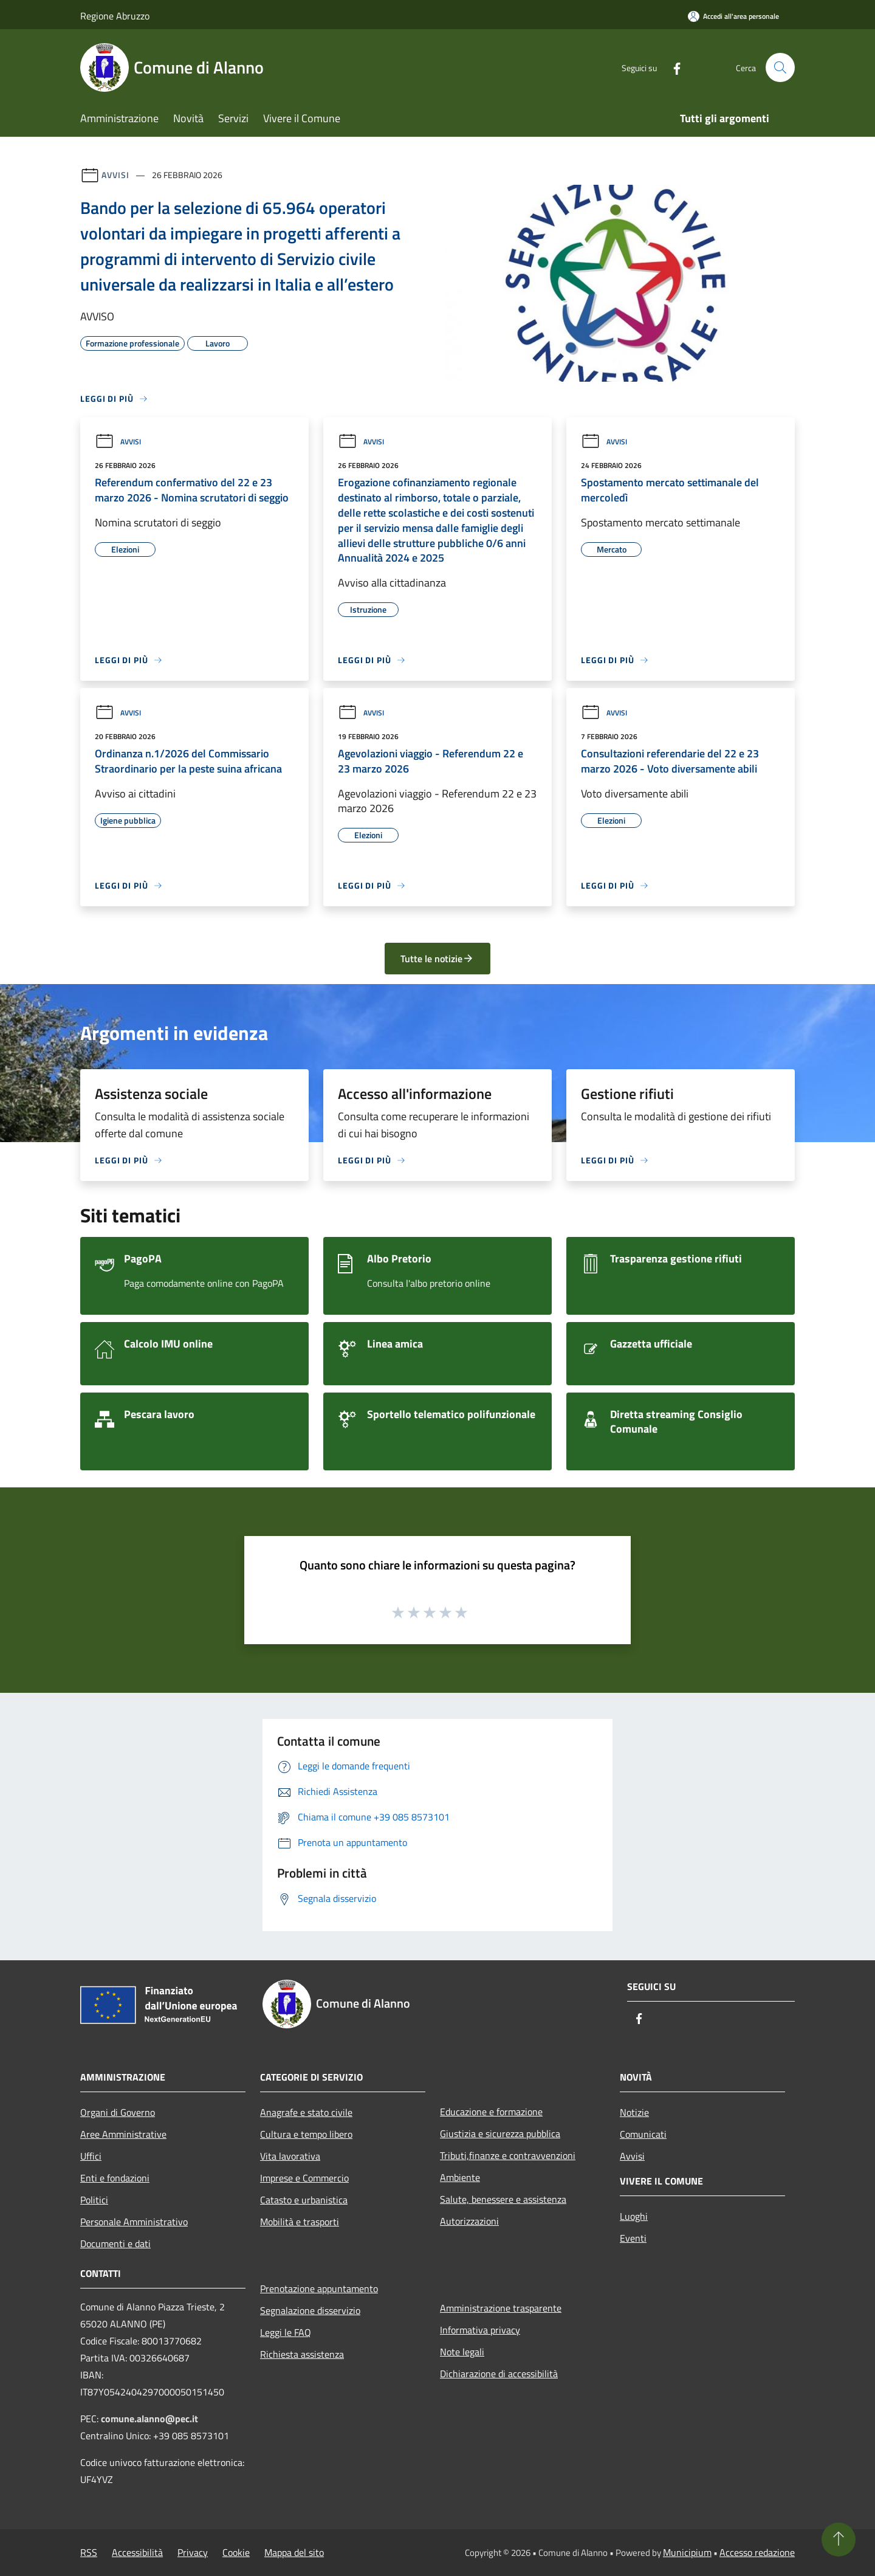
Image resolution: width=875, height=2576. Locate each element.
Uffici (90, 2156)
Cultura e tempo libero (306, 2134)
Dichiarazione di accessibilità (499, 2373)
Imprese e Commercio (304, 2178)
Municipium (687, 2552)
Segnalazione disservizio (310, 2310)
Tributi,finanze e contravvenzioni (507, 2155)
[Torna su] (839, 2540)
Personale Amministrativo (134, 2221)
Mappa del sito (294, 2552)
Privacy (192, 2552)
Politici (94, 2199)
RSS (88, 2552)
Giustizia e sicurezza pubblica (500, 2133)
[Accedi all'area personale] (733, 16)
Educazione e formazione (491, 2111)
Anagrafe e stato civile (306, 2112)
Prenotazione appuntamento (319, 2288)
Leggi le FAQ (285, 2332)
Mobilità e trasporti (299, 2221)
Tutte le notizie (437, 958)
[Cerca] (780, 67)
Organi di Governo (117, 2112)
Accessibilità (137, 2552)
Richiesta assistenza (302, 2354)
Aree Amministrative (123, 2134)
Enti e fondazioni (114, 2178)
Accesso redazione (757, 2552)
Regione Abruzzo (114, 16)
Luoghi (634, 2216)
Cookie (236, 2552)
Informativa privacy (480, 2330)
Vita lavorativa (290, 2156)
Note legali (462, 2351)
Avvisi (115, 174)
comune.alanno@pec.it (149, 2418)
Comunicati (643, 2134)
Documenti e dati (115, 2243)
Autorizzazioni (469, 2221)
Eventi (633, 2238)
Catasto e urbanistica (304, 2199)
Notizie (634, 2112)
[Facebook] (672, 67)
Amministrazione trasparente (500, 2308)
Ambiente (460, 2177)
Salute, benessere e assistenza (503, 2199)
